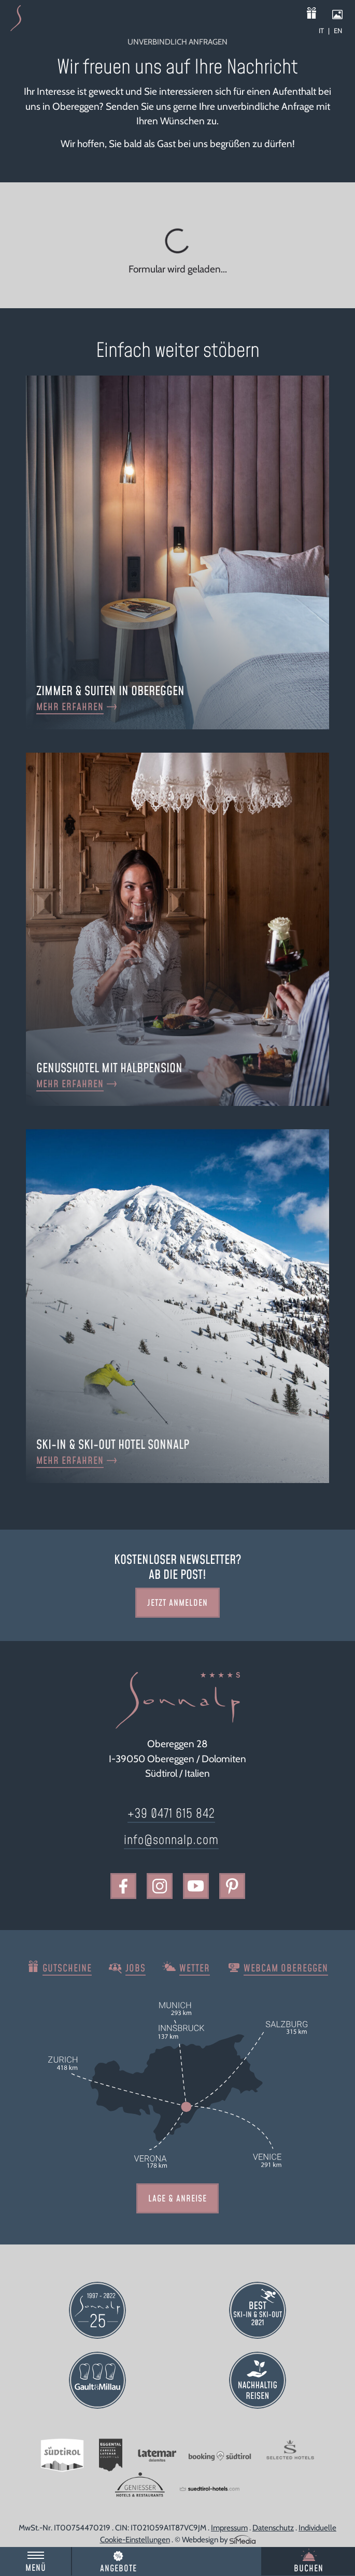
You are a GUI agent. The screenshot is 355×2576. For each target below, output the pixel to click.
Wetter (194, 1969)
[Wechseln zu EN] (338, 30)
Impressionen (341, 14)
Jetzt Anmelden (177, 1603)
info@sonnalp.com (171, 1840)
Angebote (118, 2569)
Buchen (308, 2569)
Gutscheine (318, 14)
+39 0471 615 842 (171, 1814)
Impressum (229, 2527)
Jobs (135, 1969)
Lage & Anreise (177, 2199)
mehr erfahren (70, 707)
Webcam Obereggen (286, 1969)
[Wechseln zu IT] (324, 30)
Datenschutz (273, 2527)
